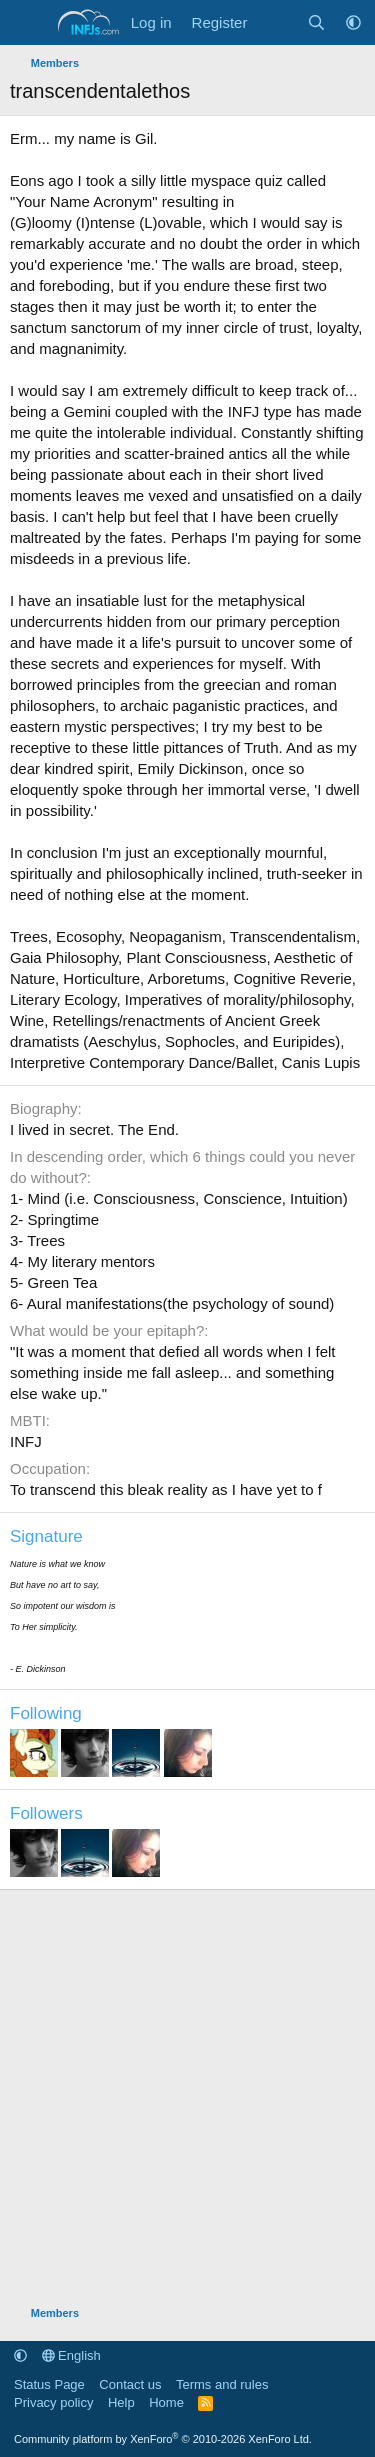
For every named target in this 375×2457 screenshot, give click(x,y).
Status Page (49, 2384)
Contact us (130, 2384)
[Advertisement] (187, 2087)
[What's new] (276, 22)
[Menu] (27, 23)
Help (121, 2402)
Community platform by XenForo (163, 2439)
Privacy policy (53, 2402)
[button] (353, 22)
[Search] (316, 22)
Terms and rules (222, 2384)
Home (166, 2402)
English (71, 2355)
